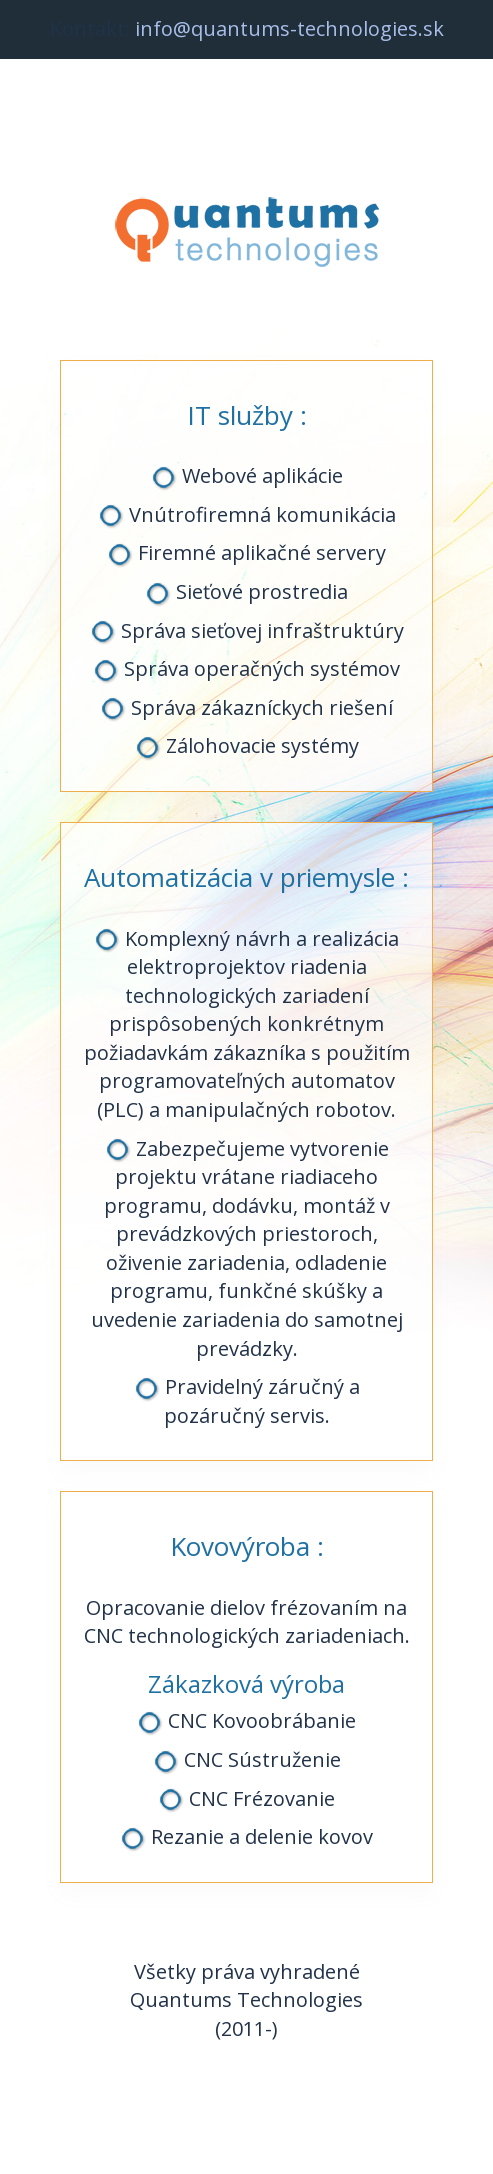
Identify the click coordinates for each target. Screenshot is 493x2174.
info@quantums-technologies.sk (289, 28)
